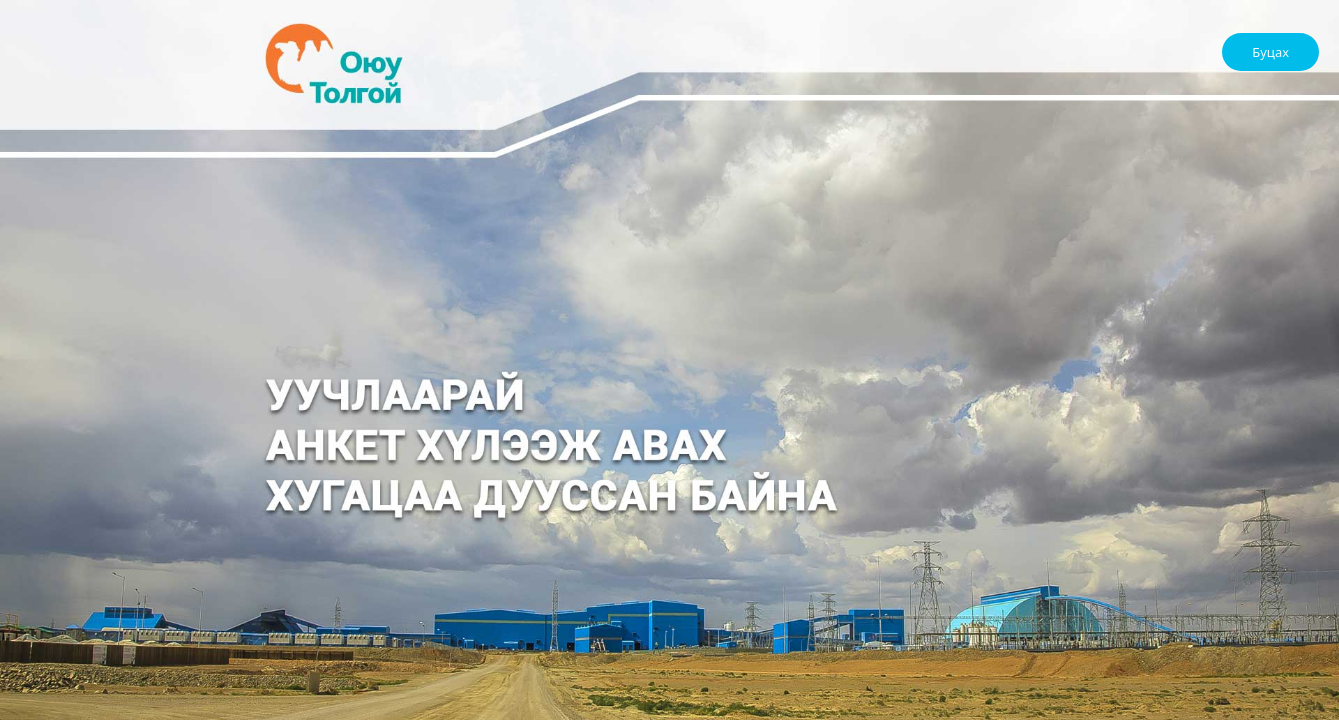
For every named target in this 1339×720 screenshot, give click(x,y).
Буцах (1270, 52)
